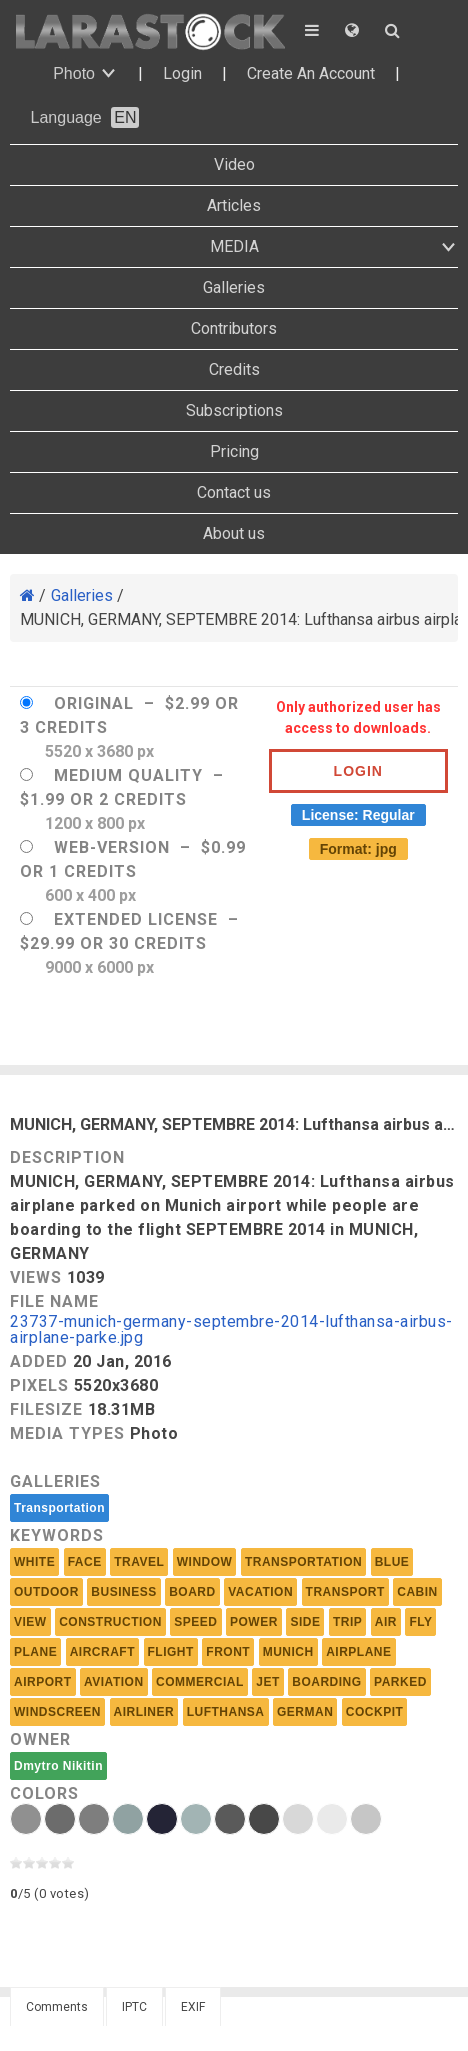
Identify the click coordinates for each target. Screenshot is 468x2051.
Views (36, 1277)
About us (234, 533)
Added (39, 1361)
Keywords (57, 1535)
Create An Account (311, 73)
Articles (234, 205)
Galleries (234, 287)
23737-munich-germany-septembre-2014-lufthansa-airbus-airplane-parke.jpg (231, 1330)
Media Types (67, 1433)
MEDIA (234, 246)
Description (67, 1157)
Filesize (46, 1409)
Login (182, 73)
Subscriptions (234, 410)
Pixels (39, 1385)
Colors (44, 1793)
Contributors (234, 328)
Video (234, 164)
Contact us (234, 492)
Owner (40, 1739)
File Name (54, 1301)
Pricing (234, 451)
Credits (234, 369)
